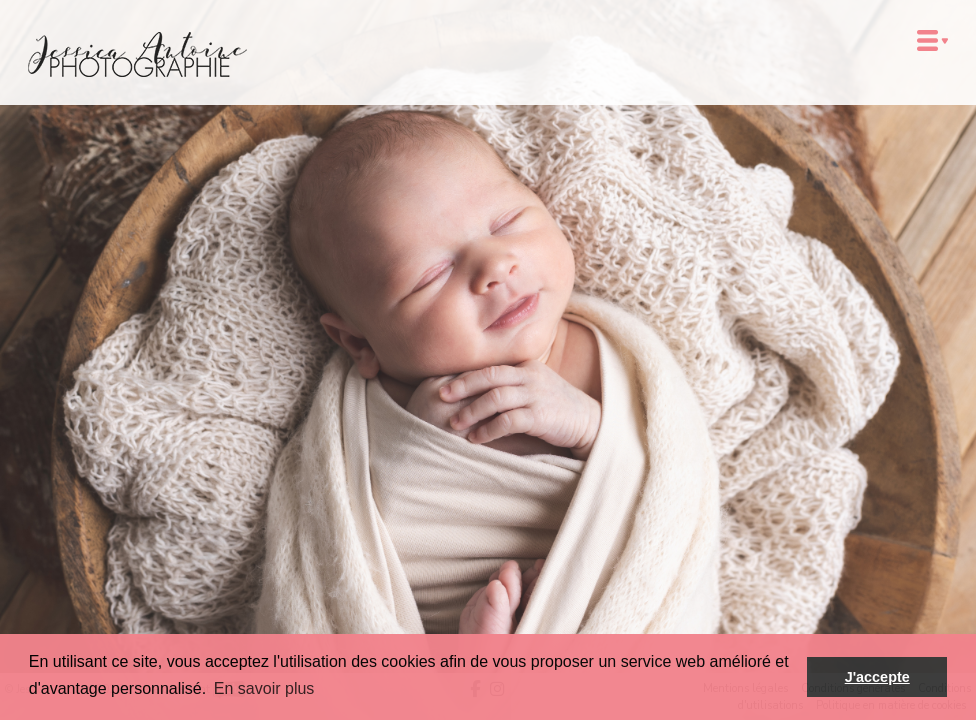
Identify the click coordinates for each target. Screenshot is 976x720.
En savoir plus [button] (264, 688)
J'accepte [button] (877, 677)
